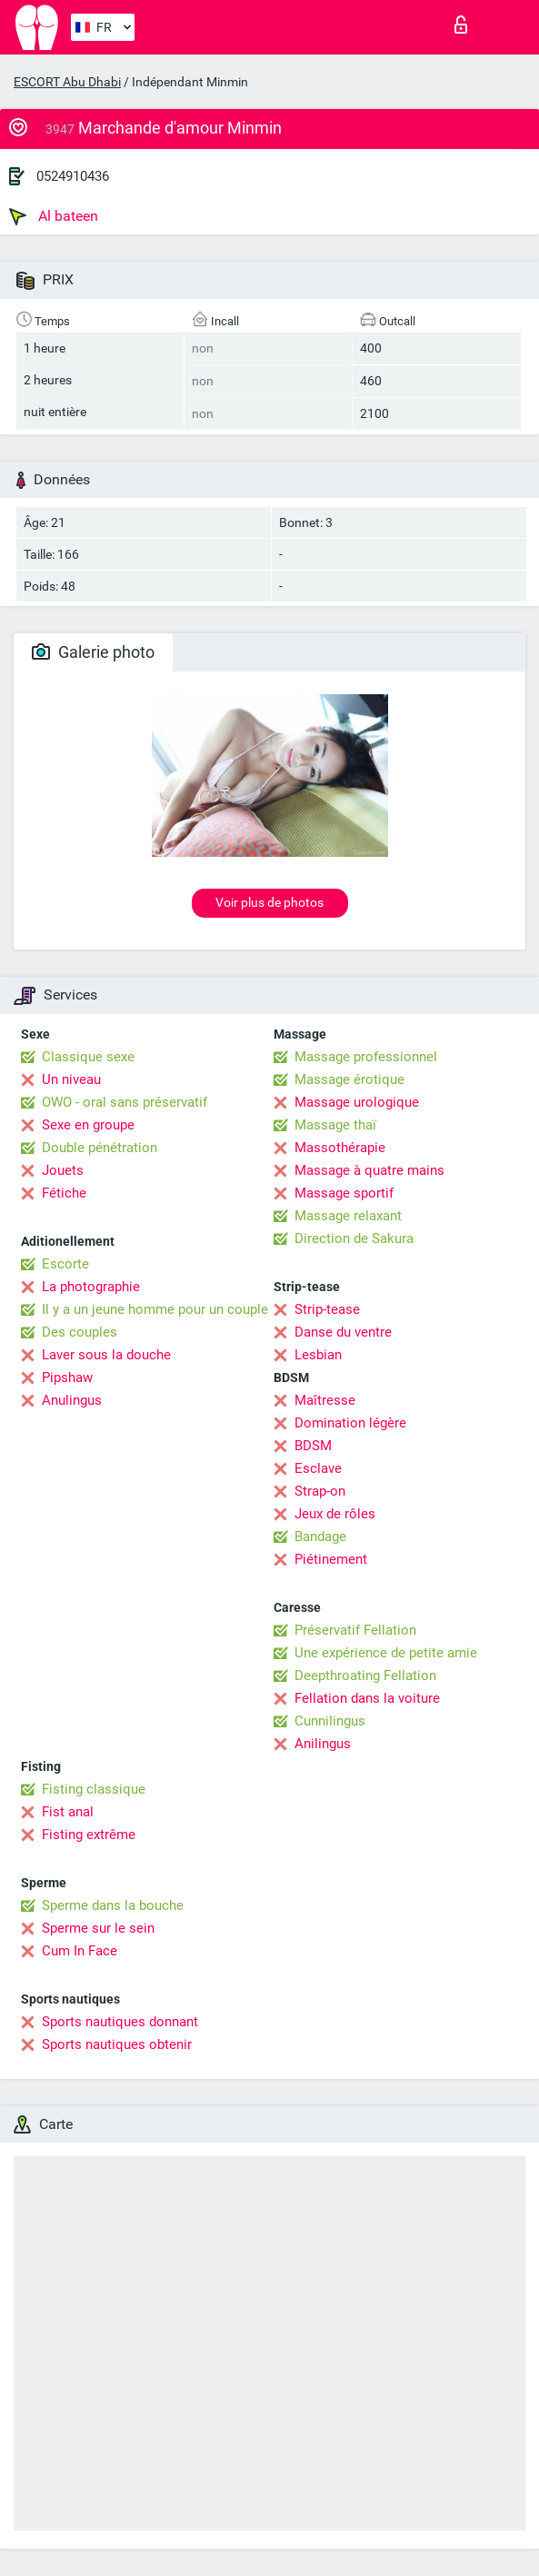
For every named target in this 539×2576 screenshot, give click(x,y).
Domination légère (350, 1423)
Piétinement (330, 1559)
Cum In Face (79, 1951)
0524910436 (72, 176)
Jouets (63, 1170)
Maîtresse (324, 1400)
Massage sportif (344, 1193)
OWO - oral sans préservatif (124, 1102)
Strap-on (319, 1491)
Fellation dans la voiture (367, 1698)
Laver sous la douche (106, 1355)
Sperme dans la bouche (113, 1905)
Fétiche (64, 1193)
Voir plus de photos (269, 902)
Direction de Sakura (354, 1238)
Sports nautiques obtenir (117, 2044)
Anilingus (322, 1744)
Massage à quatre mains (369, 1170)
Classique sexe (88, 1057)
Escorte (65, 1264)
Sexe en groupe (88, 1125)
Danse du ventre (343, 1332)
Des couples (79, 1332)
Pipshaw (67, 1377)
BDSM (313, 1445)
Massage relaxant (348, 1216)
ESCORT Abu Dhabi (67, 82)
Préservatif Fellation (355, 1630)
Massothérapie (339, 1147)
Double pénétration (99, 1147)
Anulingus (72, 1400)
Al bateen (53, 216)
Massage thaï (335, 1125)
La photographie (91, 1286)
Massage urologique (356, 1102)
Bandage (320, 1536)
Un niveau (71, 1079)
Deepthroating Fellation (365, 1675)
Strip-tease (327, 1309)
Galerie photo (93, 651)
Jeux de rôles (334, 1514)
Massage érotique (349, 1079)
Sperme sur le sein (98, 1928)
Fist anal (68, 1812)
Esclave (318, 1468)
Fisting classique (93, 1789)
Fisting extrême (88, 1834)
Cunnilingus (329, 1721)
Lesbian (318, 1355)
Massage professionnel (365, 1057)
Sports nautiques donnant (120, 2022)
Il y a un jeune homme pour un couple (155, 1309)
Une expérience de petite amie (385, 1653)
